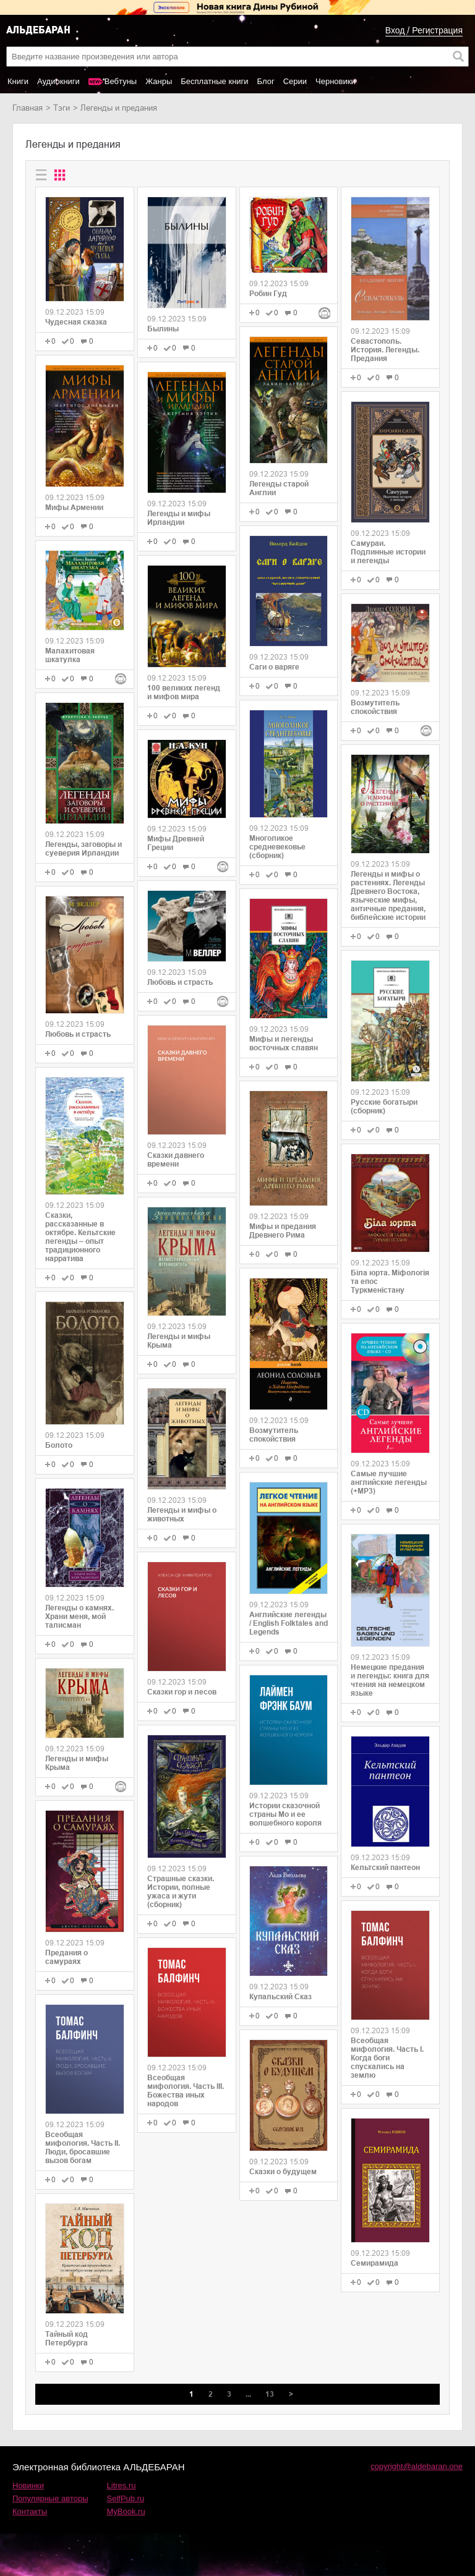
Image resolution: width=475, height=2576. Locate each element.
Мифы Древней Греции (175, 843)
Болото (58, 1445)
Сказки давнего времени (175, 1159)
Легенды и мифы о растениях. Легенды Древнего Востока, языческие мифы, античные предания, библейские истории (388, 896)
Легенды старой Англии (279, 488)
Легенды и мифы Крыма (76, 1763)
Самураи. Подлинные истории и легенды (388, 552)
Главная (27, 108)
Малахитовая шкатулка (70, 655)
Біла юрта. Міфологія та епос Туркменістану (390, 1281)
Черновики (335, 81)
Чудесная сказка (76, 322)
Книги (17, 81)
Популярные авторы (50, 2498)
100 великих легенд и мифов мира (183, 692)
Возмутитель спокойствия (273, 1434)
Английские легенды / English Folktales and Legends (288, 1623)
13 (269, 2394)
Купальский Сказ (280, 1996)
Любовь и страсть (78, 1034)
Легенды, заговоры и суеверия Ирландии (83, 848)
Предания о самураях (66, 1957)
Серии (295, 81)
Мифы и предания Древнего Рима (282, 1230)
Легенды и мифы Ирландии (178, 518)
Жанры (158, 81)
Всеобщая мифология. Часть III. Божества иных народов (185, 2090)
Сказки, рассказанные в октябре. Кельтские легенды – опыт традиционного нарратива (80, 1237)
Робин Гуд (268, 293)
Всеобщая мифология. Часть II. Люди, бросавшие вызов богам (82, 2147)
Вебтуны (121, 81)
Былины (163, 329)
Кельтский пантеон (385, 1867)
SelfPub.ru (126, 2498)
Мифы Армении (74, 507)
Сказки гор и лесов (181, 1692)
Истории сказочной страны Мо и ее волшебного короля (285, 1814)
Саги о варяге (274, 667)
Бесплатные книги (214, 81)
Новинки (28, 2485)
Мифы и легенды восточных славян (283, 1043)
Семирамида (374, 2263)
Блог (266, 81)
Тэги (61, 108)
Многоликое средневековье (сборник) (277, 847)
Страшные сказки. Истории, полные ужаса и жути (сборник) (180, 1891)
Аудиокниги (58, 81)
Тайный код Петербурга (66, 2338)
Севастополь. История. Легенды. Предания (385, 350)
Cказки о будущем (283, 2171)
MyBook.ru (126, 2511)
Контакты (29, 2511)
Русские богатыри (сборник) (384, 1106)
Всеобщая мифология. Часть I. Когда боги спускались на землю (387, 2058)
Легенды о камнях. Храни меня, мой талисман (79, 1617)
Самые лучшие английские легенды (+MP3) (389, 1482)
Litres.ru (121, 2485)
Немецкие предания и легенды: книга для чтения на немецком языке (390, 1680)
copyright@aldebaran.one (416, 2466)
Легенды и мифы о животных (181, 1514)
